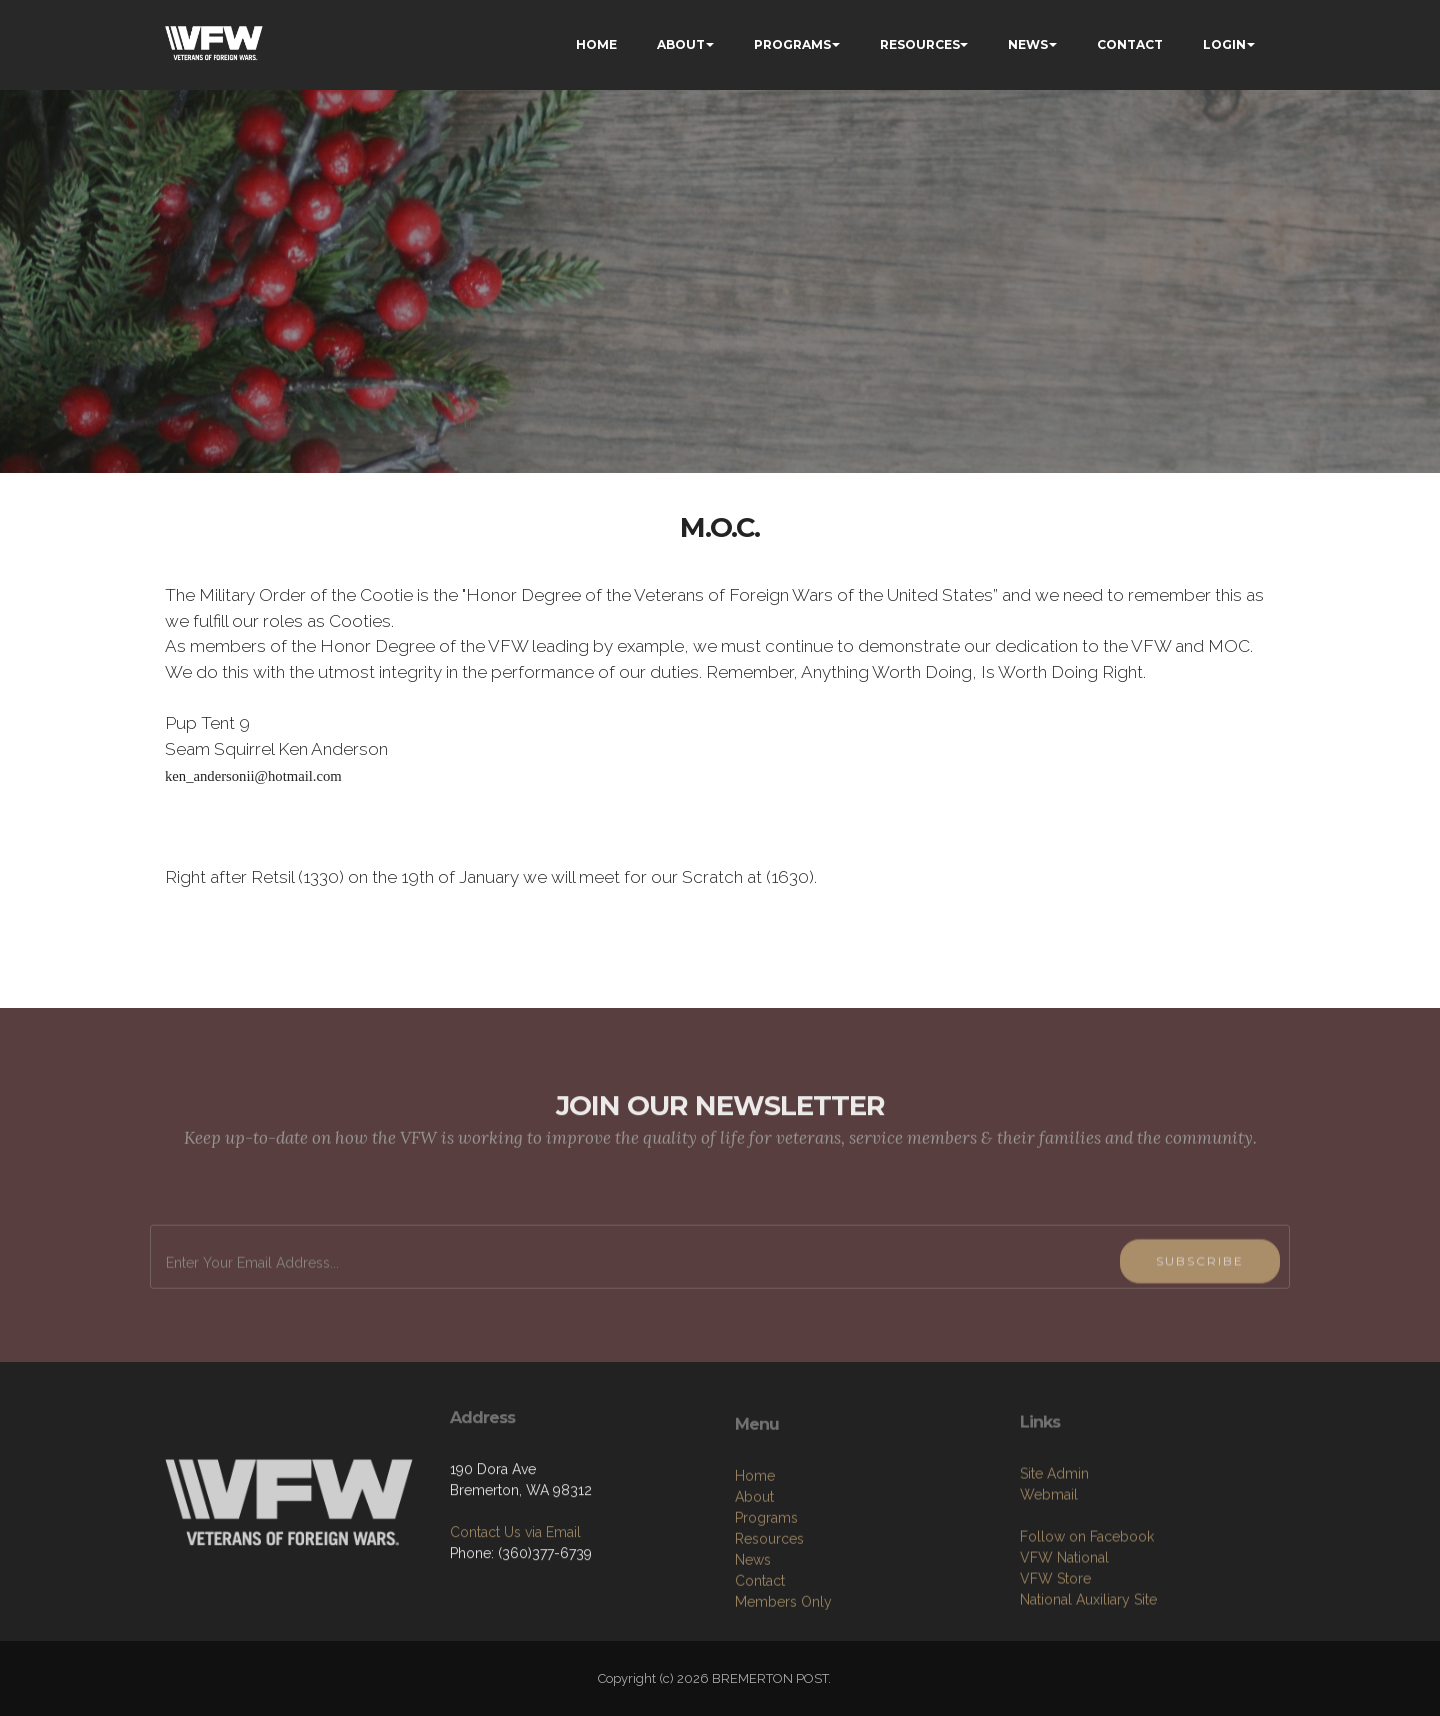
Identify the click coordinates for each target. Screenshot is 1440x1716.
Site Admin (1054, 1556)
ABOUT (681, 44)
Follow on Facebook (1087, 1619)
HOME (596, 44)
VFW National (1064, 1640)
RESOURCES (920, 44)
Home (755, 1567)
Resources (769, 1630)
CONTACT (1130, 44)
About (754, 1588)
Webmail (1049, 1577)
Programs (766, 1609)
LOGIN (1224, 44)
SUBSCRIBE (1200, 1305)
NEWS (1028, 44)
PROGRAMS (792, 44)
